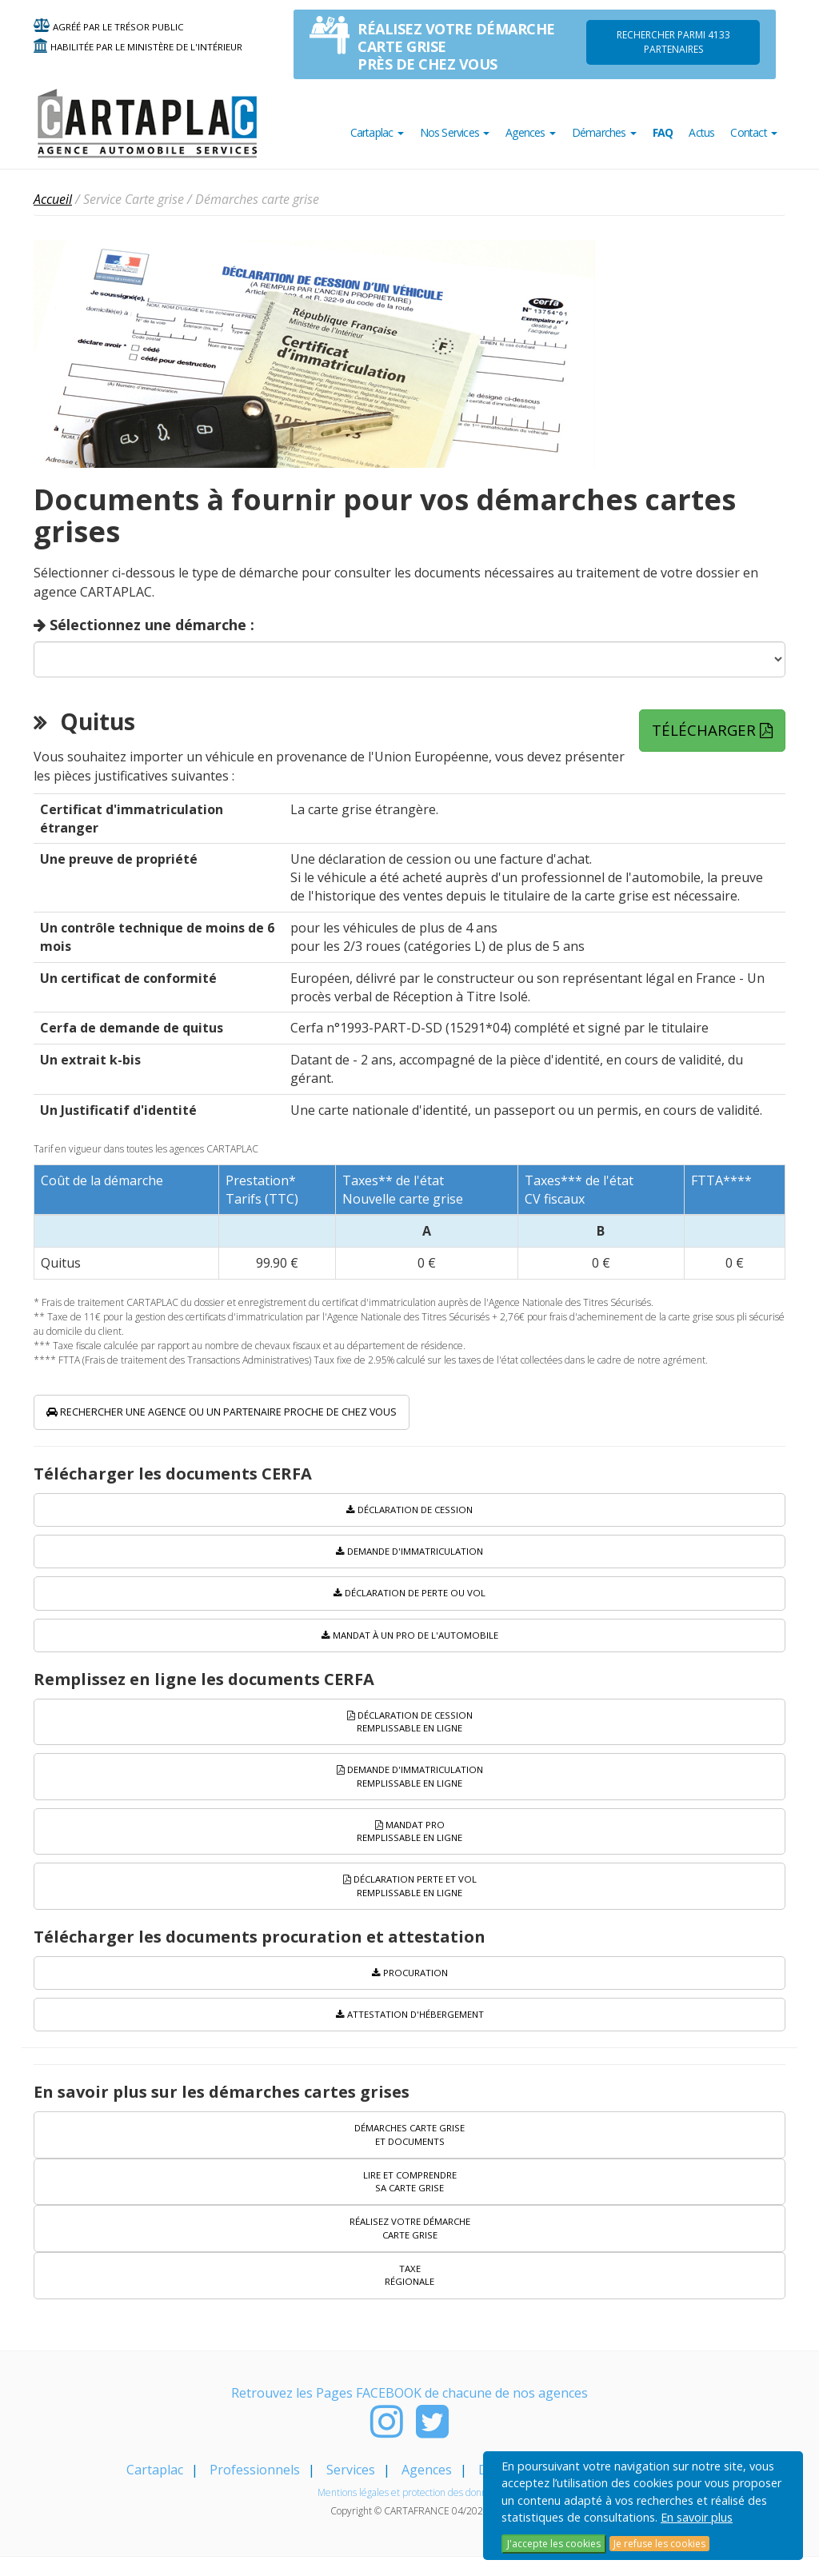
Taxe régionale (409, 2294)
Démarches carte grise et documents (409, 2149)
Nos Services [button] (455, 132)
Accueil (53, 199)
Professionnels (255, 2489)
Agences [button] (530, 132)
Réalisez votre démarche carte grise (409, 2246)
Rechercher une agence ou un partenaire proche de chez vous (273, 1414)
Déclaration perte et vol (409, 1897)
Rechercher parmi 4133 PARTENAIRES (673, 42)
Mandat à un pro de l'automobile (410, 1641)
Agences (427, 2489)
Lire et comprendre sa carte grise (409, 2197)
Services (350, 2489)
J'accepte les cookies (554, 2543)
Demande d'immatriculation (409, 1557)
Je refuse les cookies (659, 2543)
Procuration (409, 1986)
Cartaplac (154, 2489)
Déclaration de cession (409, 1514)
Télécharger (721, 728)
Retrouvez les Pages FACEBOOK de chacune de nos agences (409, 2412)
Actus (701, 132)
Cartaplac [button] (377, 132)
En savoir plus (697, 2517)
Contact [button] (753, 132)
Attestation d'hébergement (409, 2028)
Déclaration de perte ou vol (410, 1599)
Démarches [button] (604, 132)
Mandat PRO (410, 1841)
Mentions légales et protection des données (410, 2511)
